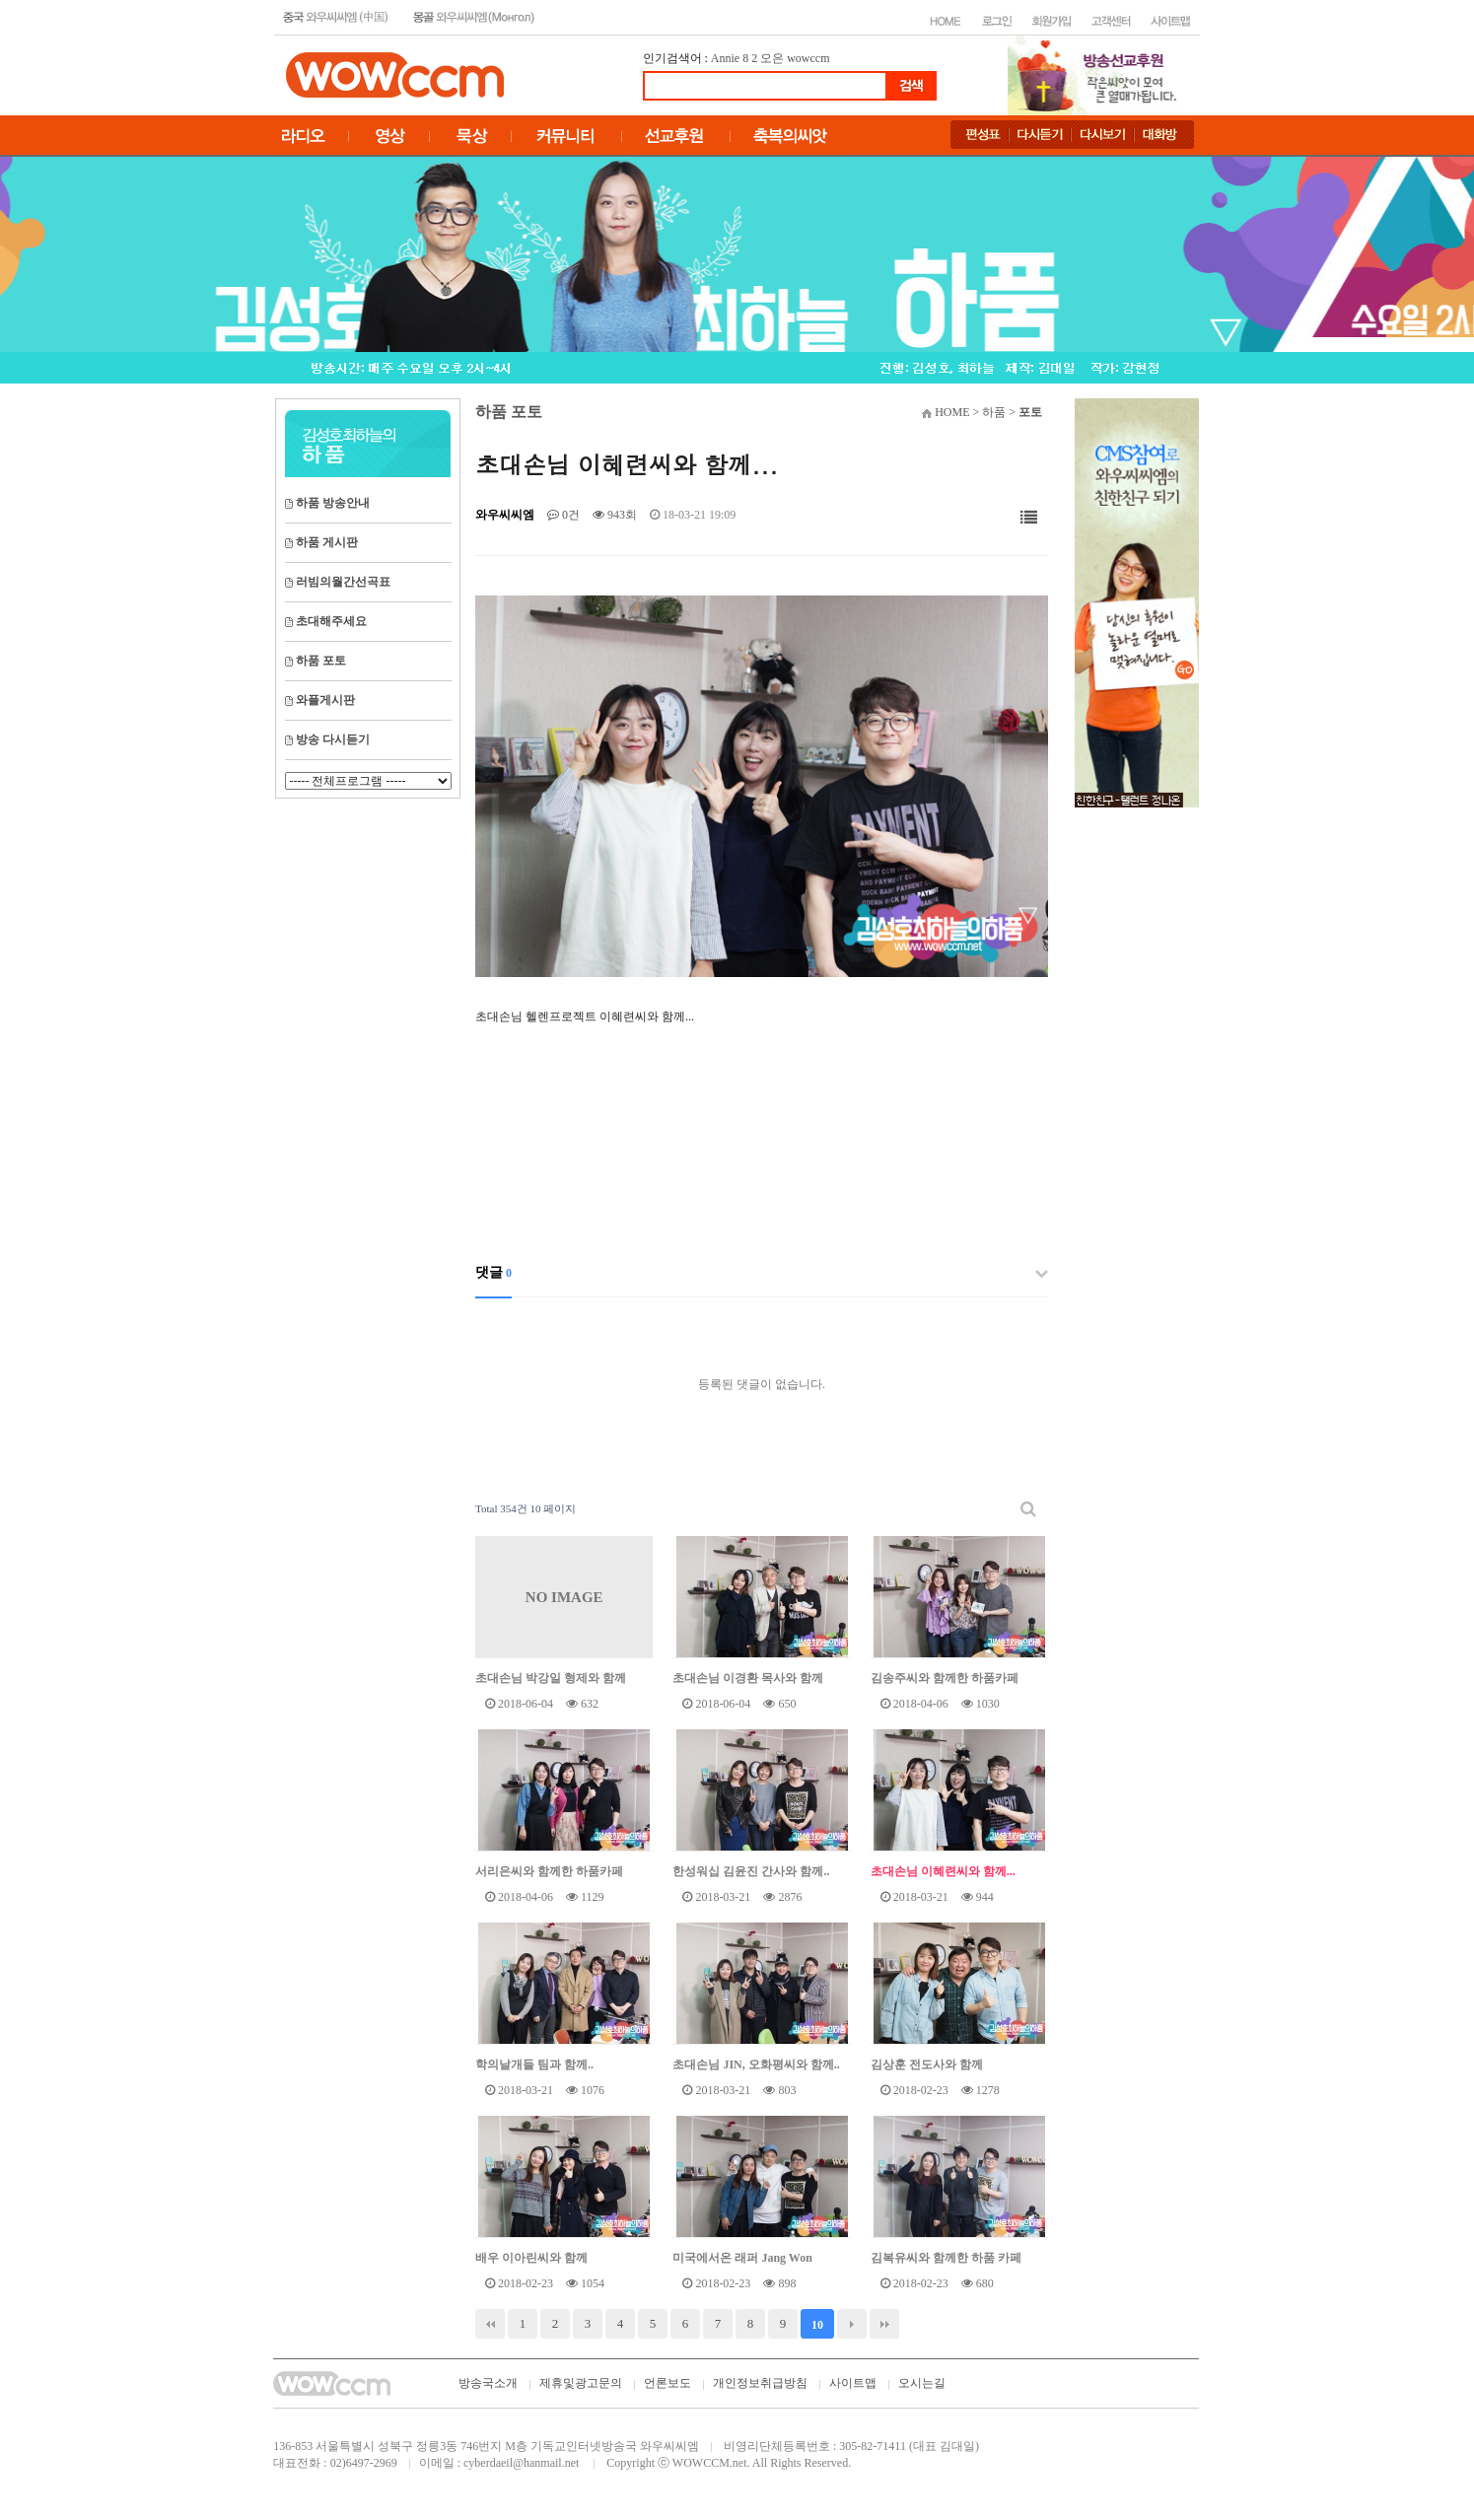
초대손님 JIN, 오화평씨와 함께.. (755, 2064)
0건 (563, 515)
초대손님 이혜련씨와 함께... (943, 1871)
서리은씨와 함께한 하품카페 (549, 1871)
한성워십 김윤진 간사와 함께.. (750, 1871)
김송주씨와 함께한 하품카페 (944, 1678)
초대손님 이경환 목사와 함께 (747, 1678)
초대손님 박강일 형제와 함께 (550, 1678)
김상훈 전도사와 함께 (927, 2064)
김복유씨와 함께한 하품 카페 (946, 2258)
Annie (725, 58)
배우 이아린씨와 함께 (531, 2258)
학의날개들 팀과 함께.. (534, 2064)
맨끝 (884, 2324)
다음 (852, 2324)
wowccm (808, 58)
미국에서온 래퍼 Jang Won (741, 2258)
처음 (490, 2324)
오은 (772, 58)
